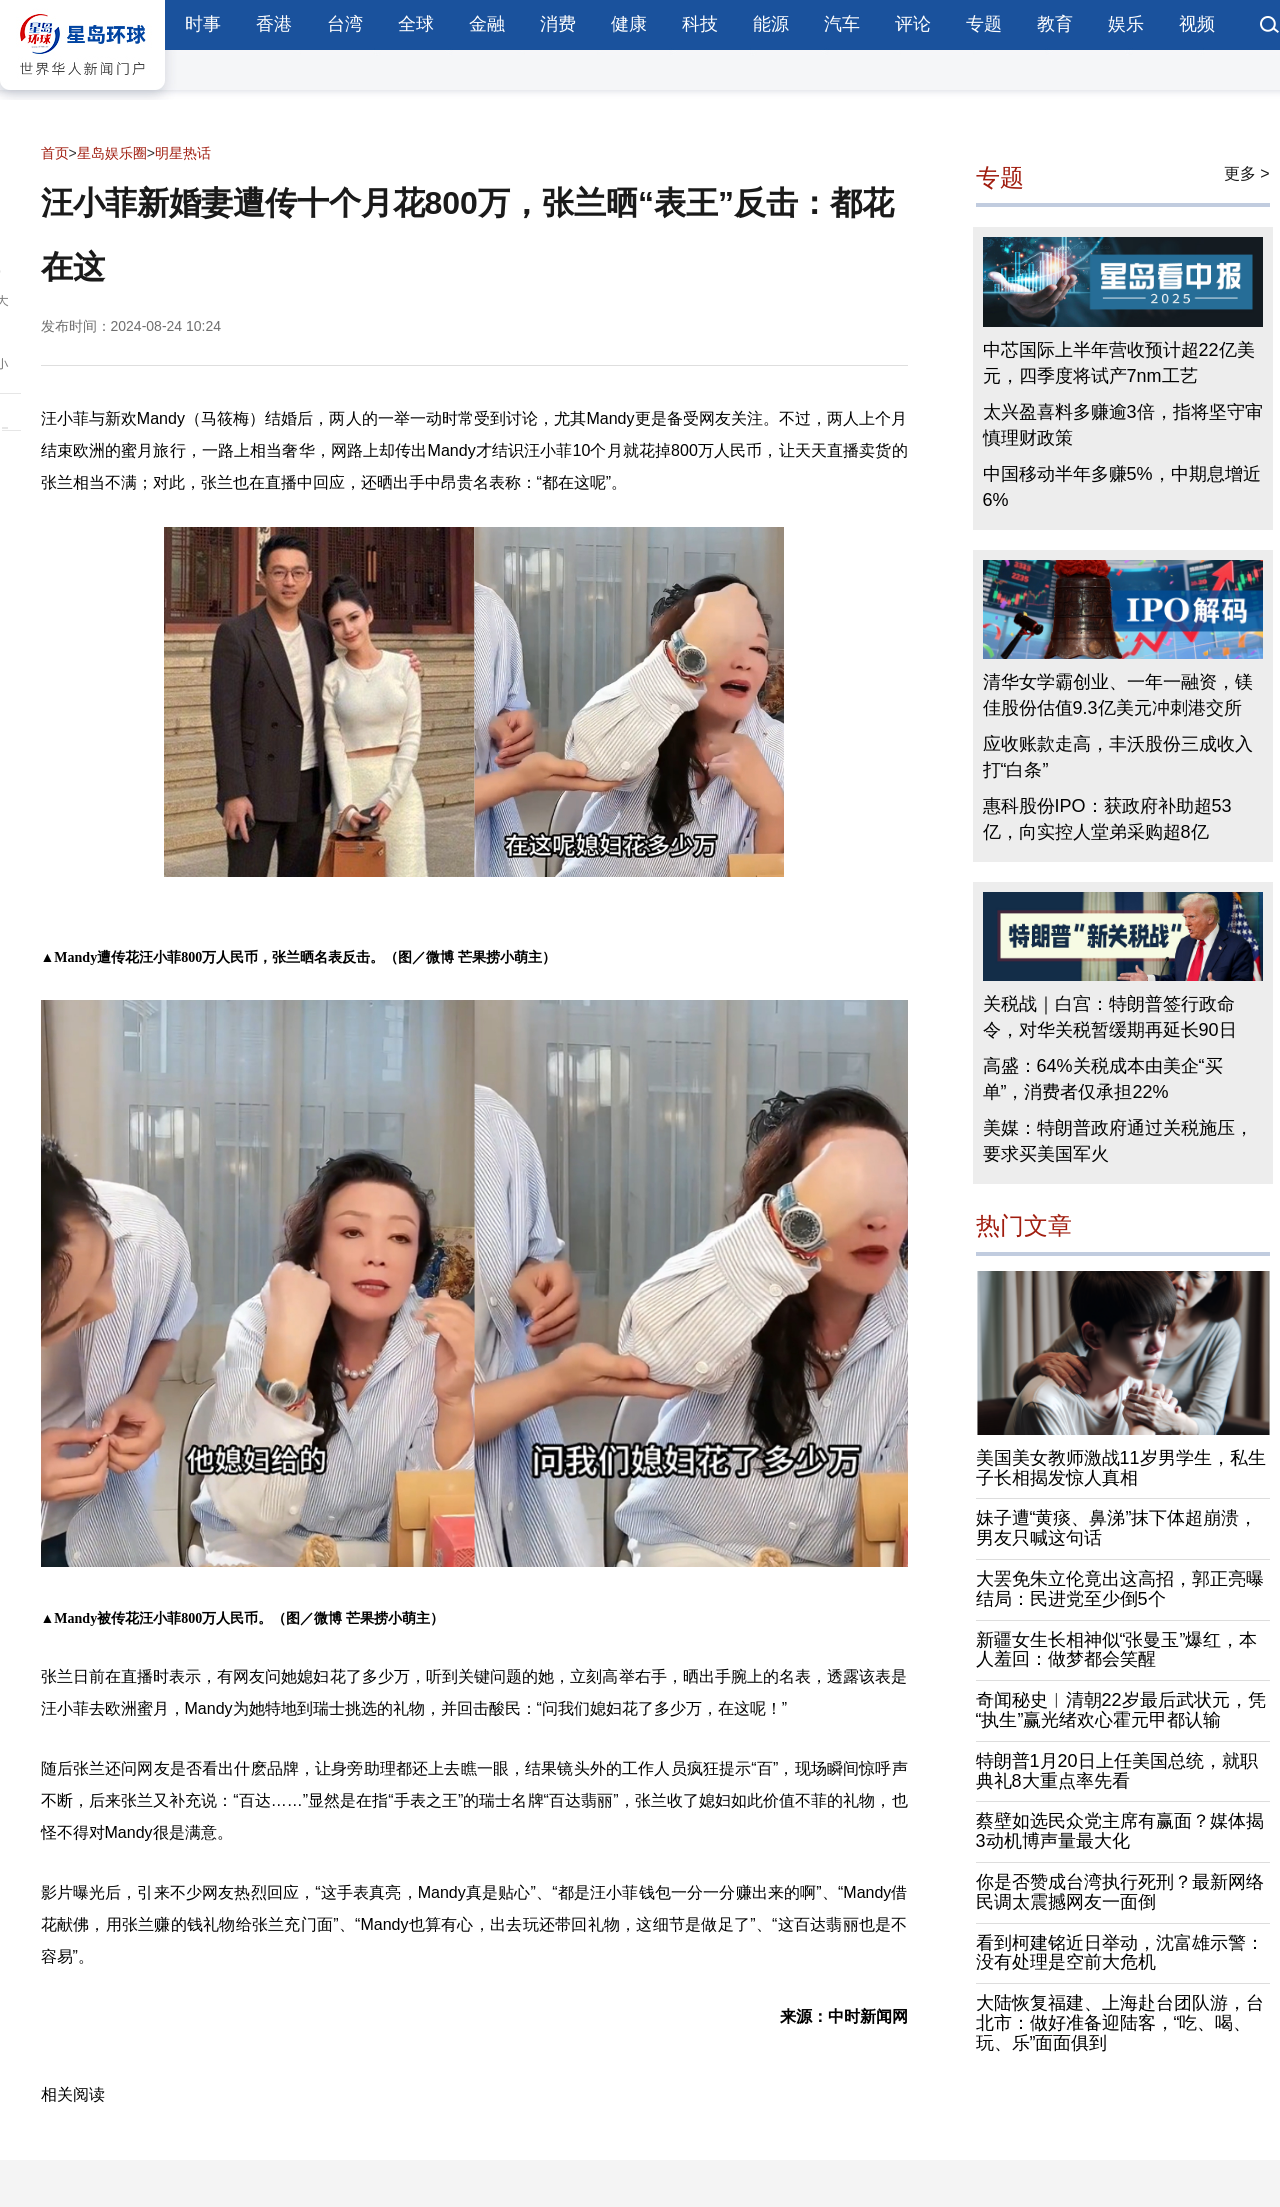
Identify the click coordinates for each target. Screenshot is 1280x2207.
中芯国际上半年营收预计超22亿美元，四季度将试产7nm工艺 (1119, 363)
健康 (629, 24)
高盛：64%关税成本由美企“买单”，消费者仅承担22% (1103, 1079)
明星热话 (183, 153)
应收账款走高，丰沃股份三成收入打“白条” (1118, 757)
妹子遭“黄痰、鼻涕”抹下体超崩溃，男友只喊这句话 (1117, 1528)
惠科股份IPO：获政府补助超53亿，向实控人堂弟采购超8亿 (1107, 819)
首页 (55, 153)
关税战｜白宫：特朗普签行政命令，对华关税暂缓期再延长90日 (1110, 1017)
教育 (1055, 24)
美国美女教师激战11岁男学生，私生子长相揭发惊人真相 (1121, 1468)
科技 (700, 24)
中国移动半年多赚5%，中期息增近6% (1122, 487)
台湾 (345, 24)
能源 (771, 24)
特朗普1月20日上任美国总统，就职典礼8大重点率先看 (1117, 1771)
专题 (984, 24)
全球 (416, 24)
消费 (558, 24)
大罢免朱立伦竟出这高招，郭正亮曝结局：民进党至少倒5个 (1120, 1589)
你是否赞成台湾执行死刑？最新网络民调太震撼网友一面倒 (1120, 1892)
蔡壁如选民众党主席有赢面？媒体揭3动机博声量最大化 (1120, 1831)
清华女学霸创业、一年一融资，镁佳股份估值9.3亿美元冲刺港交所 (1118, 695)
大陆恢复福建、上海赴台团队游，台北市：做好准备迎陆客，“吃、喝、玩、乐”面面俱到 (1120, 2023)
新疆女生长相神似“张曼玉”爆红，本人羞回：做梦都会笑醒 (1117, 1650)
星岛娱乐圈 (112, 153)
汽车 (842, 24)
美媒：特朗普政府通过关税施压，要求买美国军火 (1118, 1141)
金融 (487, 24)
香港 (274, 24)
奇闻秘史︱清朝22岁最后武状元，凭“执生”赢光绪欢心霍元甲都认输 (1121, 1710)
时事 (203, 24)
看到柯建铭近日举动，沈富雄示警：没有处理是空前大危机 (1120, 1953)
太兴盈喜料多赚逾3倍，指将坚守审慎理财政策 (1123, 425)
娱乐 (1126, 24)
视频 (1197, 24)
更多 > (1247, 173)
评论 (913, 24)
